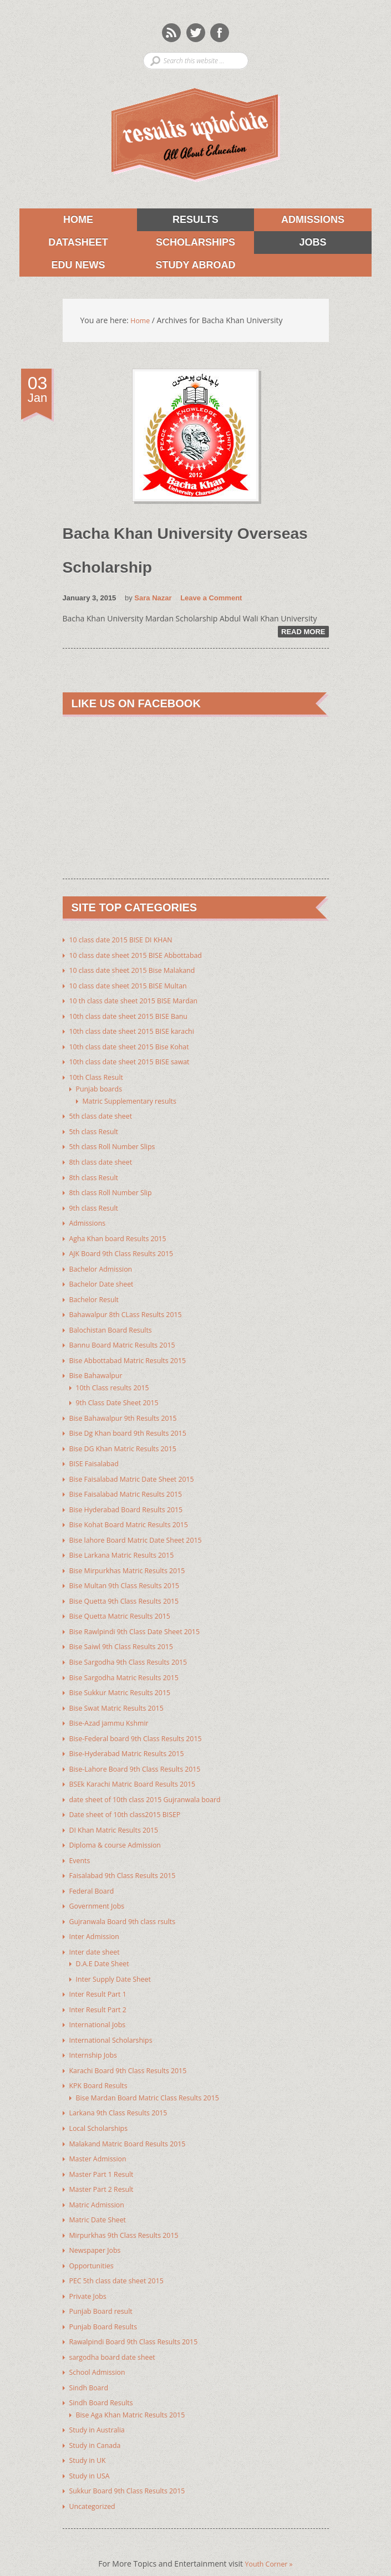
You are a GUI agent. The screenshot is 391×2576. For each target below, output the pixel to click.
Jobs (290, 243)
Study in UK (90, 2435)
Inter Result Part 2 (101, 1992)
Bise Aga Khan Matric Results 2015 (138, 2390)
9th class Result (97, 1206)
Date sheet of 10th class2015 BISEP (132, 1801)
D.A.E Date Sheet (106, 1947)
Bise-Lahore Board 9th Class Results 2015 (144, 1756)
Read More (303, 635)
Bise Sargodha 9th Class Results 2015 (136, 1651)
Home (78, 219)
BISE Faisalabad (97, 1457)
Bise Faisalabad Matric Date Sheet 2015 (140, 1472)
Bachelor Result (97, 1295)
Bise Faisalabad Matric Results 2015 (133, 1487)
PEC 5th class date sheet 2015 (122, 2258)
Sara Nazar (152, 602)
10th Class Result (100, 1078)
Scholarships (186, 243)
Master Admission (101, 2139)
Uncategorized (95, 2480)
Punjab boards (102, 1089)
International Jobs (101, 2007)
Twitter (195, 31)
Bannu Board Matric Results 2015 (129, 1340)
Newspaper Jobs (98, 2228)
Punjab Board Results (107, 2303)
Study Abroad (186, 268)
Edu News (62, 268)
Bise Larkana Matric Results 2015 (128, 1547)
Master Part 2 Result (106, 2169)
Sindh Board (91, 2363)
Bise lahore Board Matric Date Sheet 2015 (144, 1532)
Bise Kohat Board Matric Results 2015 (136, 1517)
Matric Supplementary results (136, 1101)
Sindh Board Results (105, 2378)
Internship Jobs (96, 2037)
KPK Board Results (102, 2067)
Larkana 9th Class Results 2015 (125, 2094)
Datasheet (63, 243)
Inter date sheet (98, 1936)
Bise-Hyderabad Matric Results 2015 (134, 1741)
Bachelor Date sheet (106, 1281)
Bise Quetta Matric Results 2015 (126, 1606)
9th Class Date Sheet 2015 (123, 1397)
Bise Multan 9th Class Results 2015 (131, 1577)
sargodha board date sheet (118, 2333)
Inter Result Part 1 (101, 1977)
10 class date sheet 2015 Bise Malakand (140, 973)
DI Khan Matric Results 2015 (119, 1816)
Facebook (219, 31)
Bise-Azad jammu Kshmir (114, 1711)
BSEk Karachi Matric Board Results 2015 (141, 1771)
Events (81, 1846)
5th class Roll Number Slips (118, 1146)
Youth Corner (269, 2537)
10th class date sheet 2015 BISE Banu (136, 1018)
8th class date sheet (105, 1161)
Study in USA (92, 2450)
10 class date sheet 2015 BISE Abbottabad (144, 958)
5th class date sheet (105, 1116)
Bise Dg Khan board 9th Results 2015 (135, 1427)
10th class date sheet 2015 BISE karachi (140, 1033)
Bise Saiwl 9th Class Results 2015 (128, 1636)
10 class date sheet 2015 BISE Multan (136, 988)
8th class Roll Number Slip (116, 1191)
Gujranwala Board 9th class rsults (129, 1906)
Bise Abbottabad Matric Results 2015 (135, 1355)
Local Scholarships (102, 2109)
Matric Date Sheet (101, 2199)
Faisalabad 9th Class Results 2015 (129, 1861)
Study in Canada (98, 2420)
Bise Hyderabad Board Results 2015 (133, 1502)
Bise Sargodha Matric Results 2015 (131, 1666)
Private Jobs (90, 2273)
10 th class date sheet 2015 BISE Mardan (142, 1003)
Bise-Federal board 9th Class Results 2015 (144, 1726)
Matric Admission (100, 2184)
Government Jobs (100, 1891)
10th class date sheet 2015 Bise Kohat (137, 1048)
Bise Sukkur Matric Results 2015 (126, 1681)
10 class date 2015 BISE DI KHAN (127, 943)
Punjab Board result (105, 2288)
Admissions (299, 219)
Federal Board (94, 1876)
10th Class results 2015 (117, 1382)
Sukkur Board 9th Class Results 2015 (135, 2465)
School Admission (101, 2348)
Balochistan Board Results (116, 1325)
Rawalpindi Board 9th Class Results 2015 (142, 2318)
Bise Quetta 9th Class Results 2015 (131, 1592)
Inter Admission (97, 1921)
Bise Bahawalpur (99, 1370)
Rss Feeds (171, 31)
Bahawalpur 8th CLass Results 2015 (133, 1310)
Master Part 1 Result (106, 2154)
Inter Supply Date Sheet (118, 1962)
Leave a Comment (211, 602)
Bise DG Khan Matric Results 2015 (130, 1442)
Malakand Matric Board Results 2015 (135, 2124)
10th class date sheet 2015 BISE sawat (137, 1063)
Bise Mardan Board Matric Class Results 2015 (157, 2079)
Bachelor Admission (105, 1266)
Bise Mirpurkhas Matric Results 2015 (135, 1562)
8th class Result (97, 1176)
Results (178, 219)
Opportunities (94, 2243)
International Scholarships (116, 2022)
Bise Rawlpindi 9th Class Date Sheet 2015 (143, 1621)
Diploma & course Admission (121, 1831)
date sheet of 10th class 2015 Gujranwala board (155, 1786)
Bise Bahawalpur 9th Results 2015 (130, 1412)
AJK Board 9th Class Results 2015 (128, 1251)
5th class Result (97, 1131)
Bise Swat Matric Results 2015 (122, 1696)
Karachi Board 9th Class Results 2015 (135, 2052)
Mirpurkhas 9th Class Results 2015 (131, 2213)
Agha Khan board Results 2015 (124, 1236)
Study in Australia (101, 2405)
